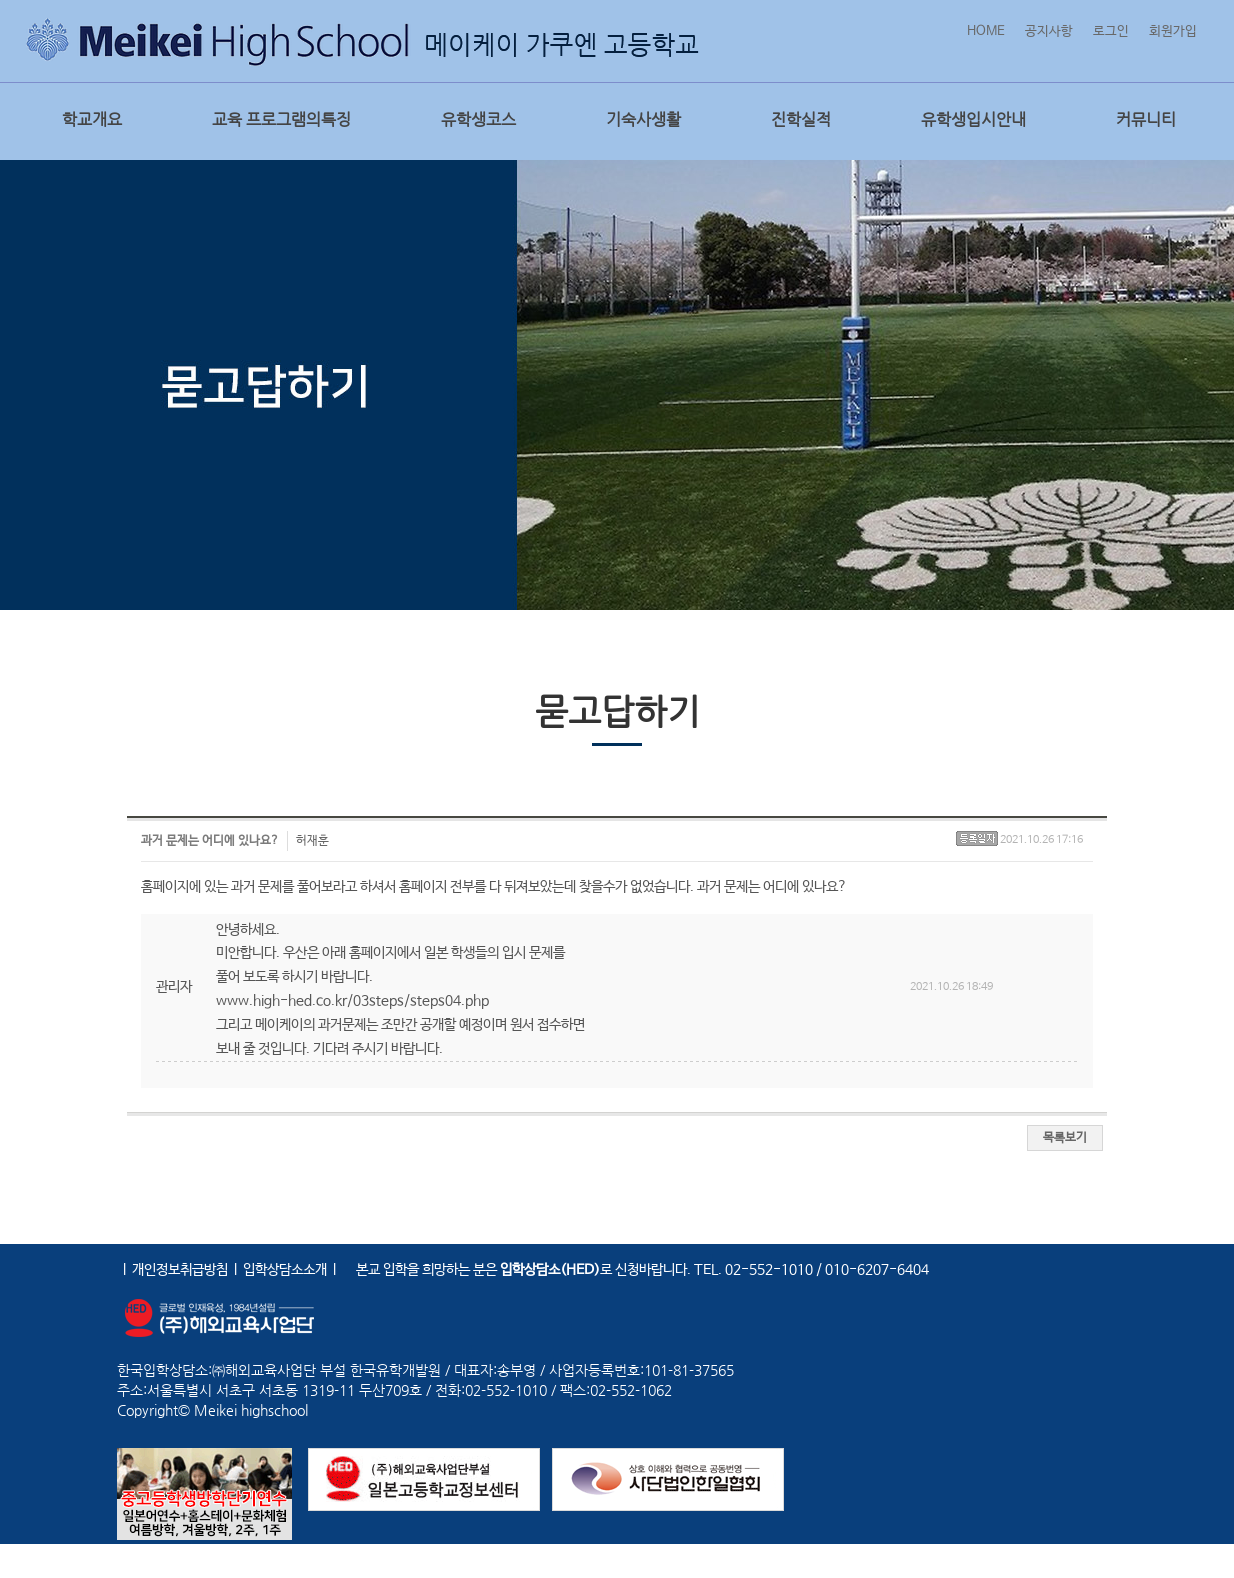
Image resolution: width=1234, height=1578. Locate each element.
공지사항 (1049, 31)
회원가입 (1173, 31)
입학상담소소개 (285, 1270)
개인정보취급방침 (180, 1270)
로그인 (1111, 31)
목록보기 (1065, 1138)
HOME (986, 31)
